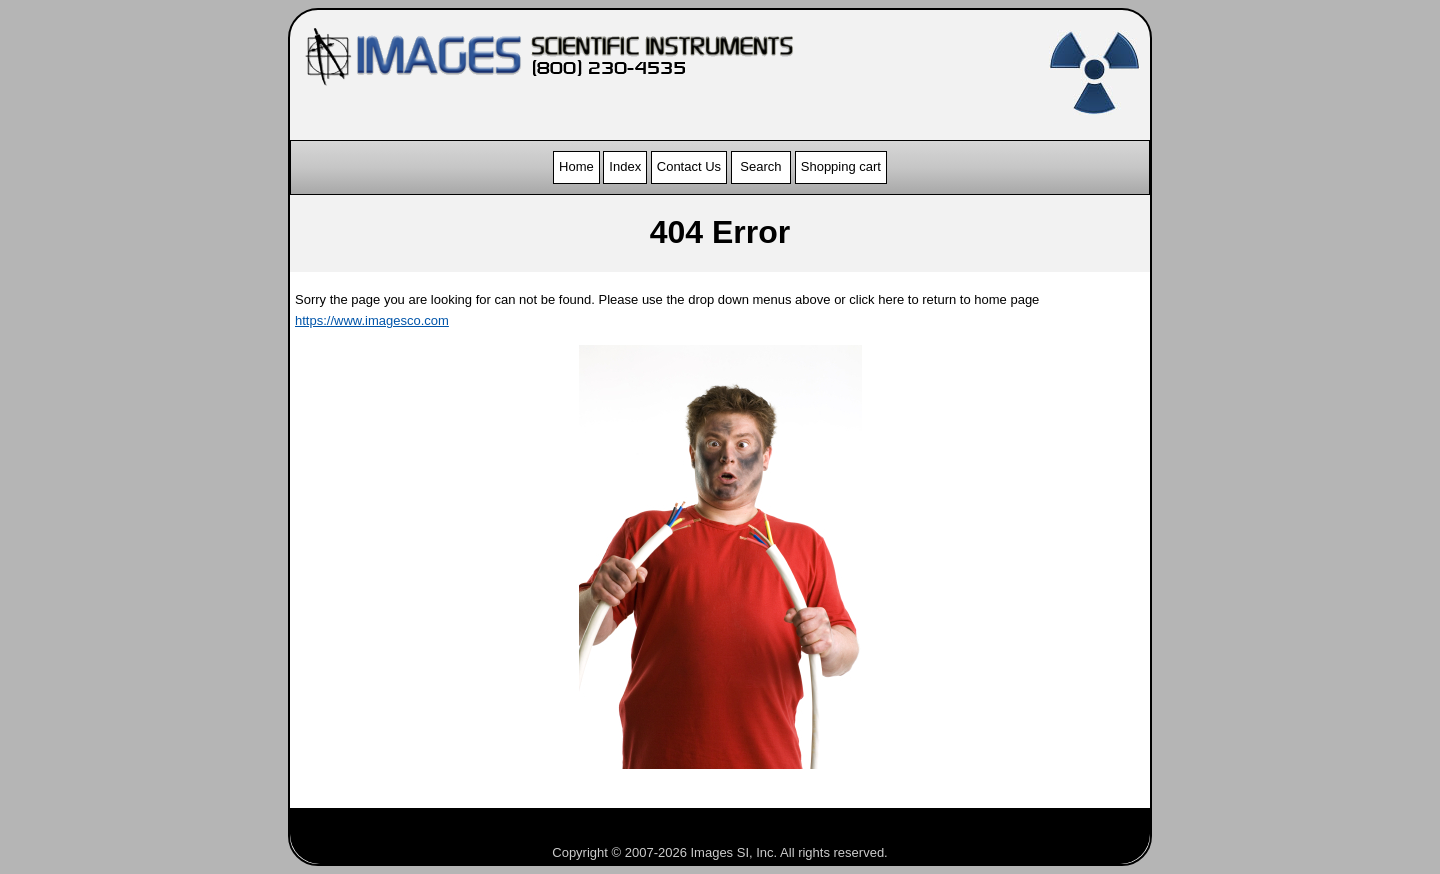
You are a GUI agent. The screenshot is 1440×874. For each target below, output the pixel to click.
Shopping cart (841, 166)
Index (625, 166)
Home (576, 166)
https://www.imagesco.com (372, 320)
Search (761, 166)
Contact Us (689, 166)
